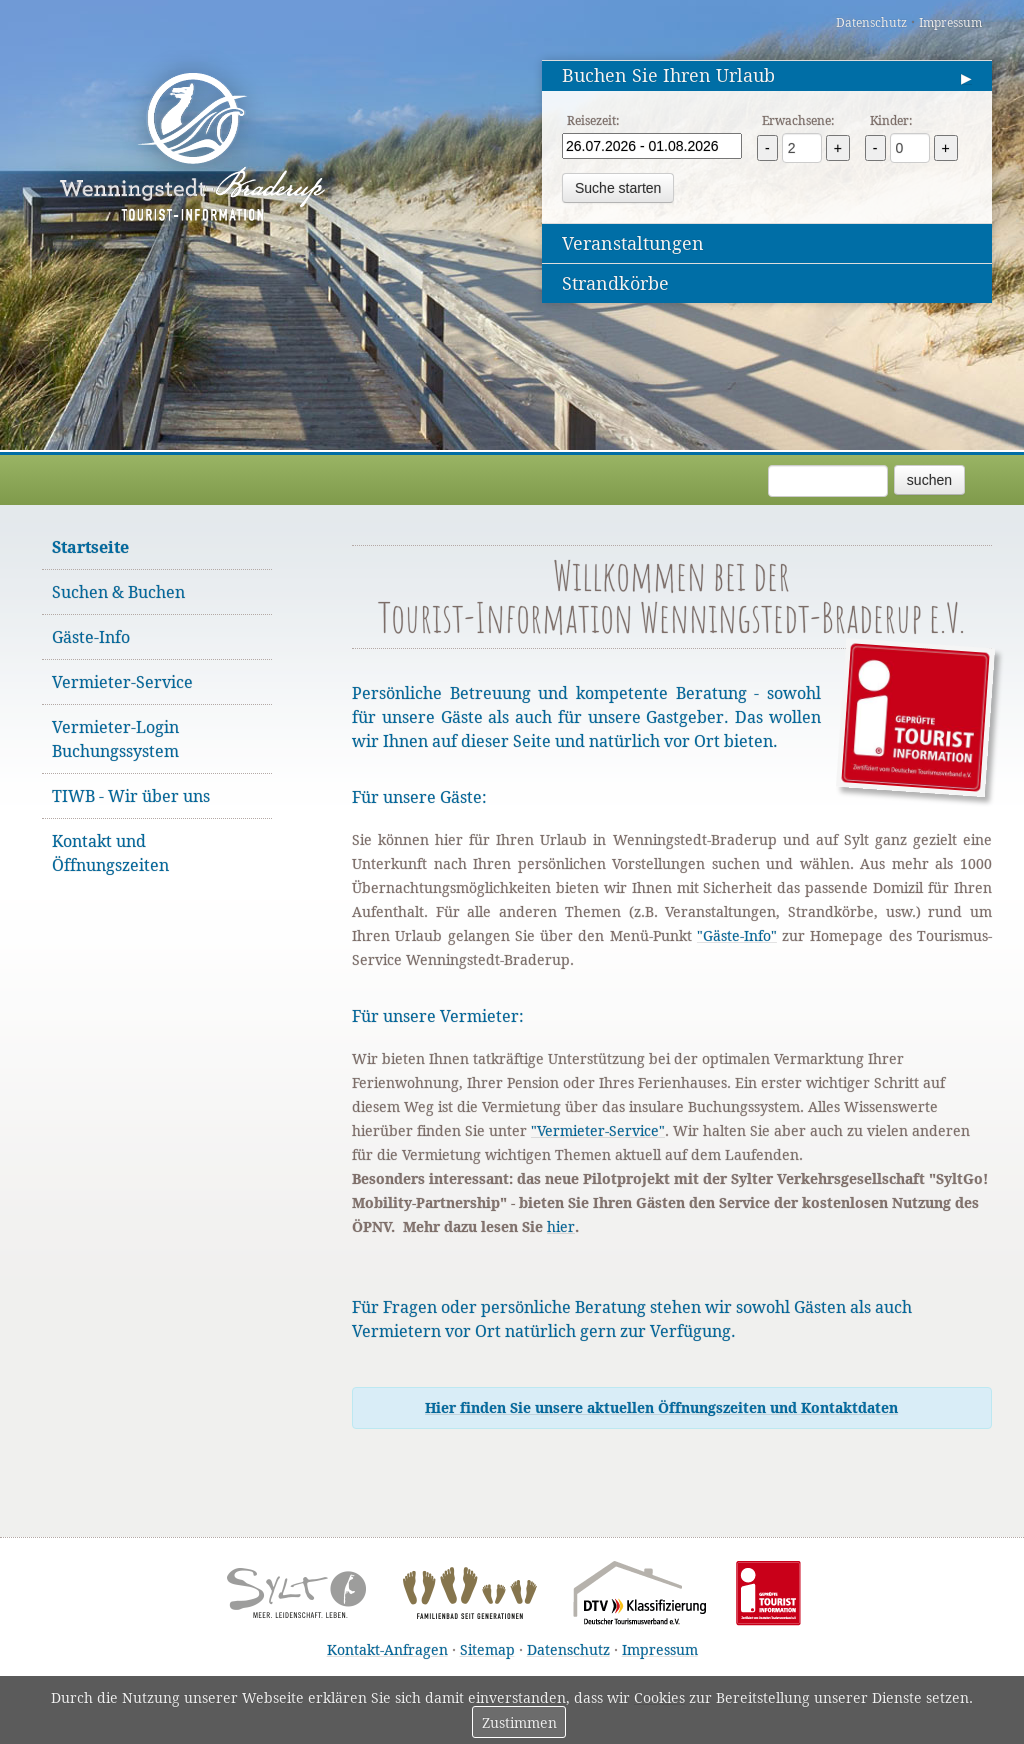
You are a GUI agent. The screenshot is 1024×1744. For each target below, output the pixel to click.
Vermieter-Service (122, 682)
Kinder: (891, 120)
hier (561, 1226)
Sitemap (487, 1649)
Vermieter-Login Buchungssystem (115, 739)
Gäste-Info (91, 637)
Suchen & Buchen (118, 592)
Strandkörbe (615, 283)
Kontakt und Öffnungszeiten (110, 853)
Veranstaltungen (633, 243)
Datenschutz (871, 22)
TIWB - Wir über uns (131, 796)
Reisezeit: (593, 120)
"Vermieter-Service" (598, 1130)
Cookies (659, 1697)
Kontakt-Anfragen (387, 1649)
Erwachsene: (798, 120)
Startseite (90, 547)
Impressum (950, 22)
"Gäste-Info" (737, 935)
